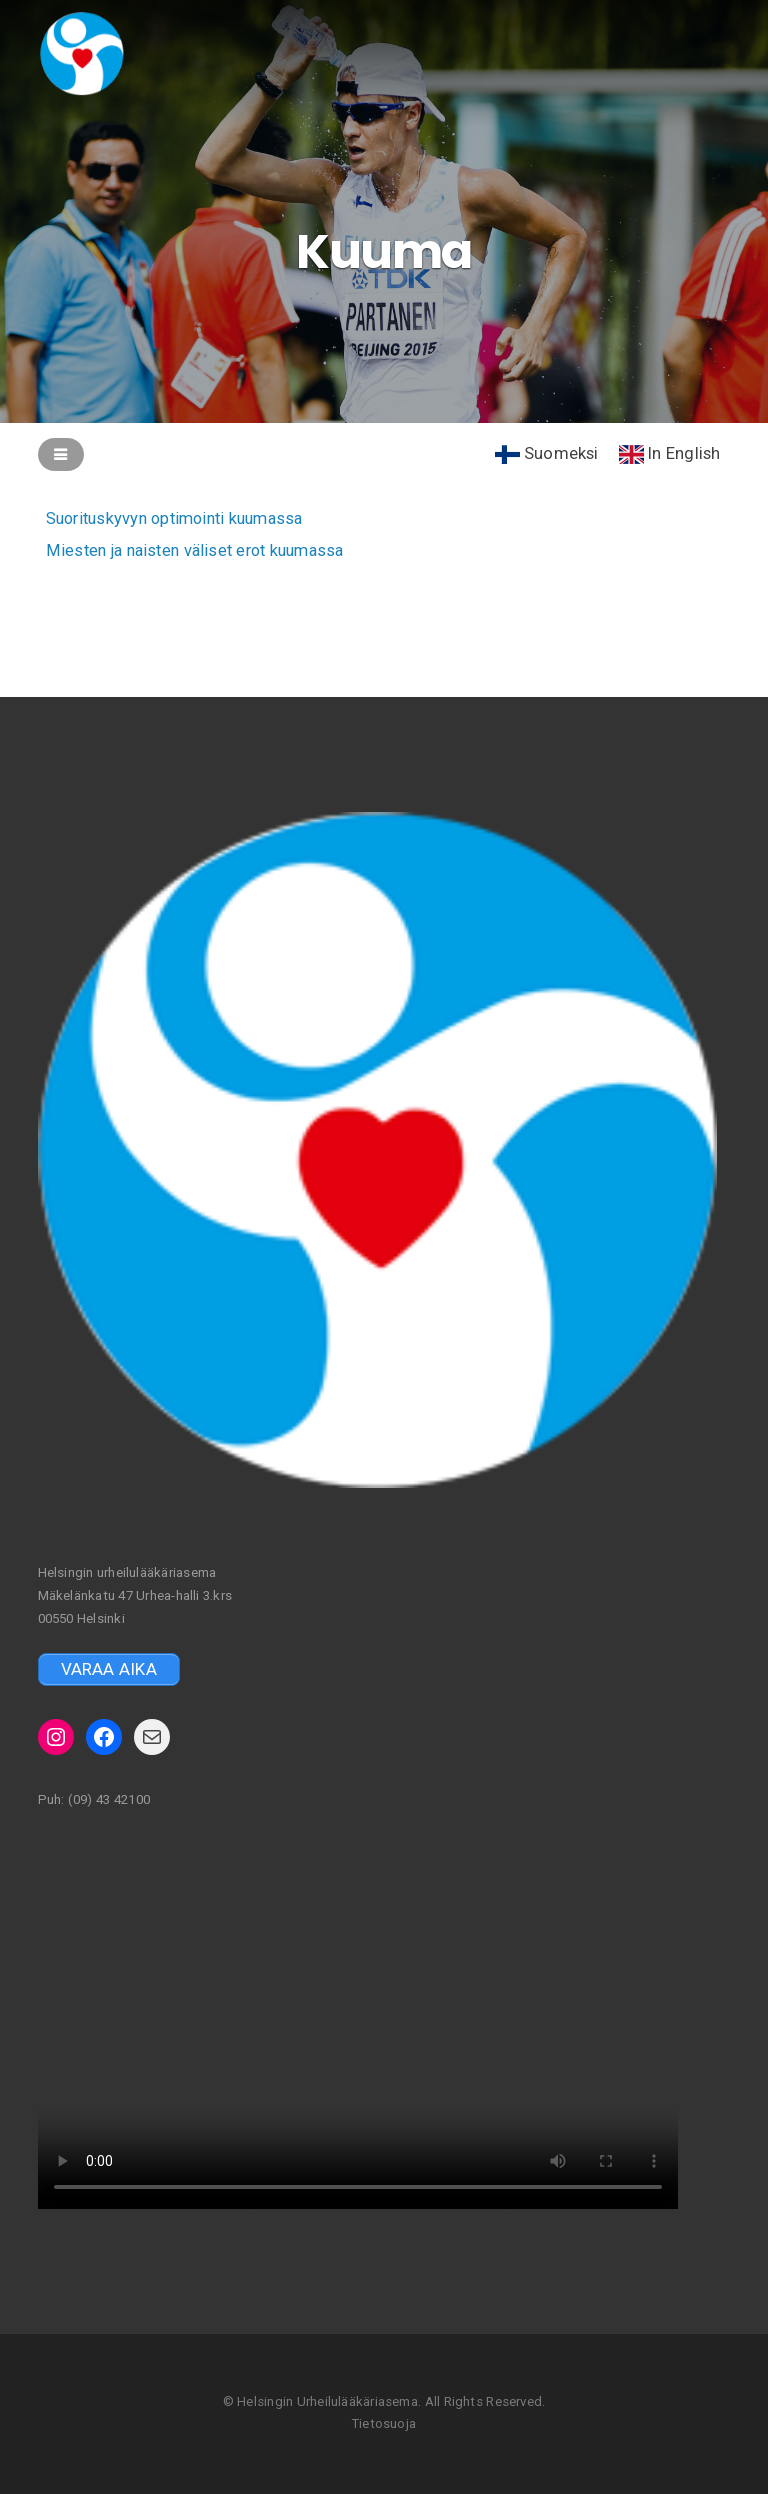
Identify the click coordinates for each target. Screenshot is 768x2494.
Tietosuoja (383, 2423)
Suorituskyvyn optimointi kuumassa (181, 518)
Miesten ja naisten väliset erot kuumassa (201, 549)
